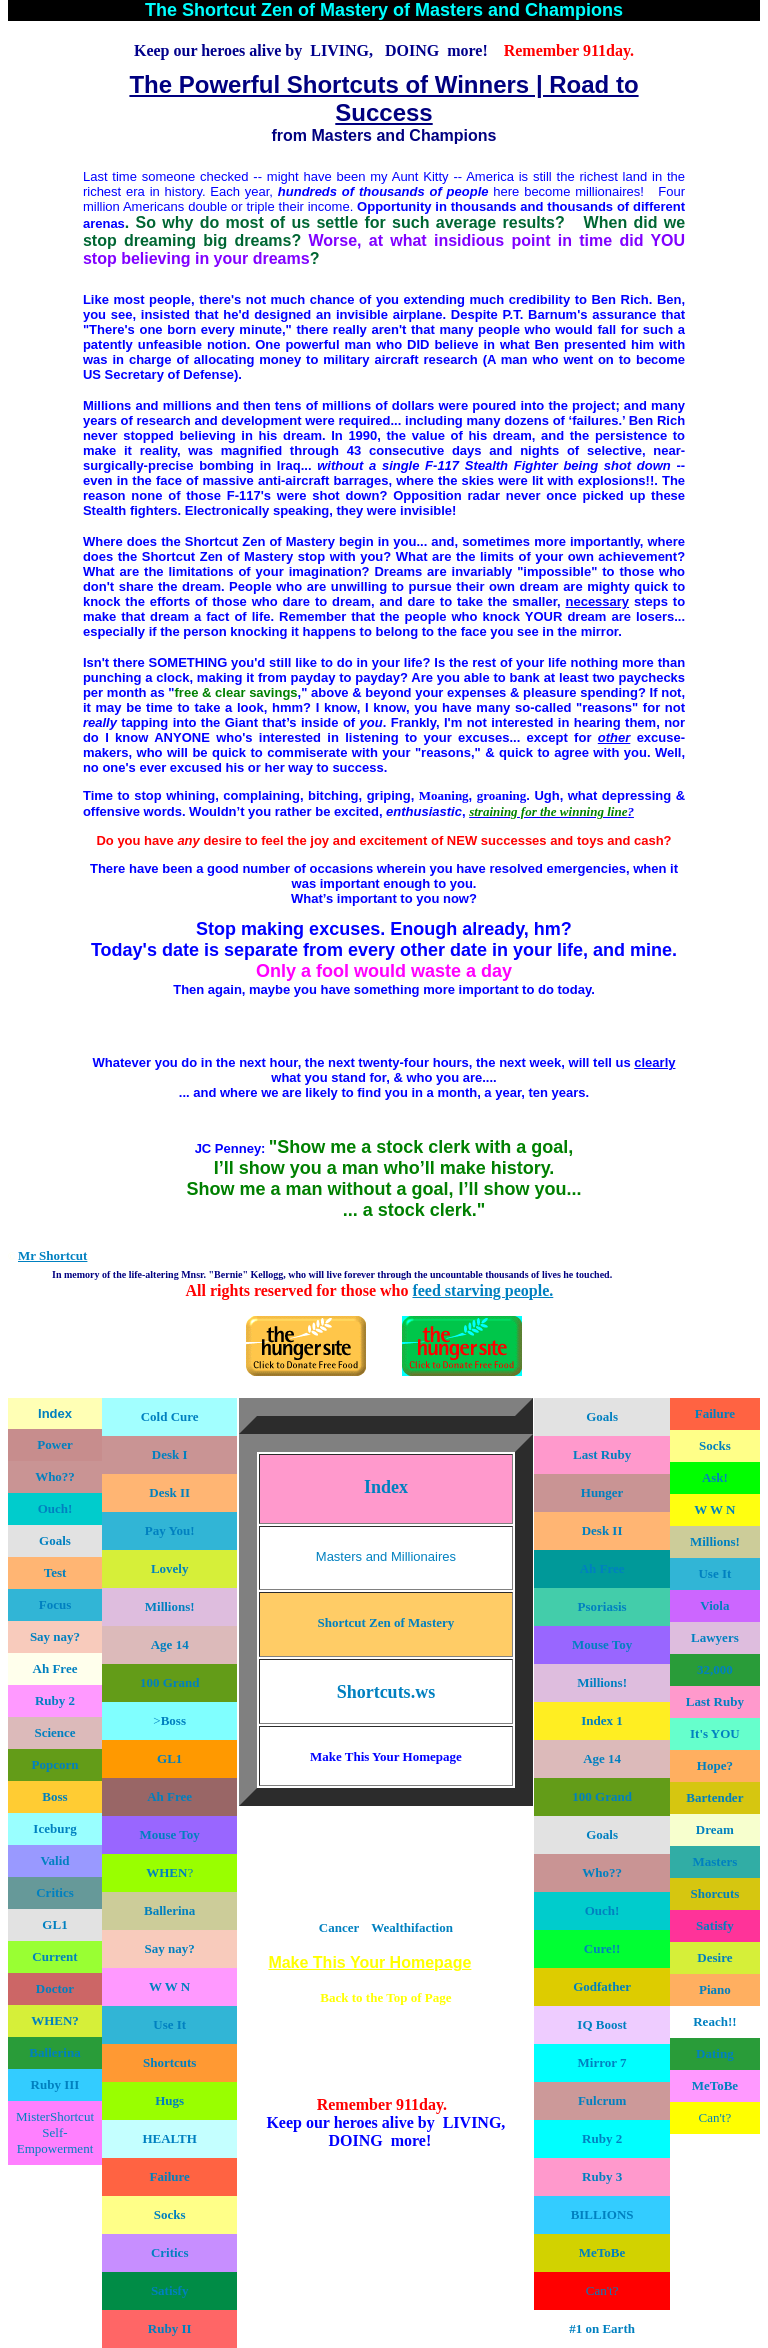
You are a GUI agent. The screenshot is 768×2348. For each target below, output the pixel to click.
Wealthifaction (412, 1927)
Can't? (715, 2117)
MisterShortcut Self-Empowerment (55, 2132)
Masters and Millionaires (386, 1556)
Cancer (339, 1927)
